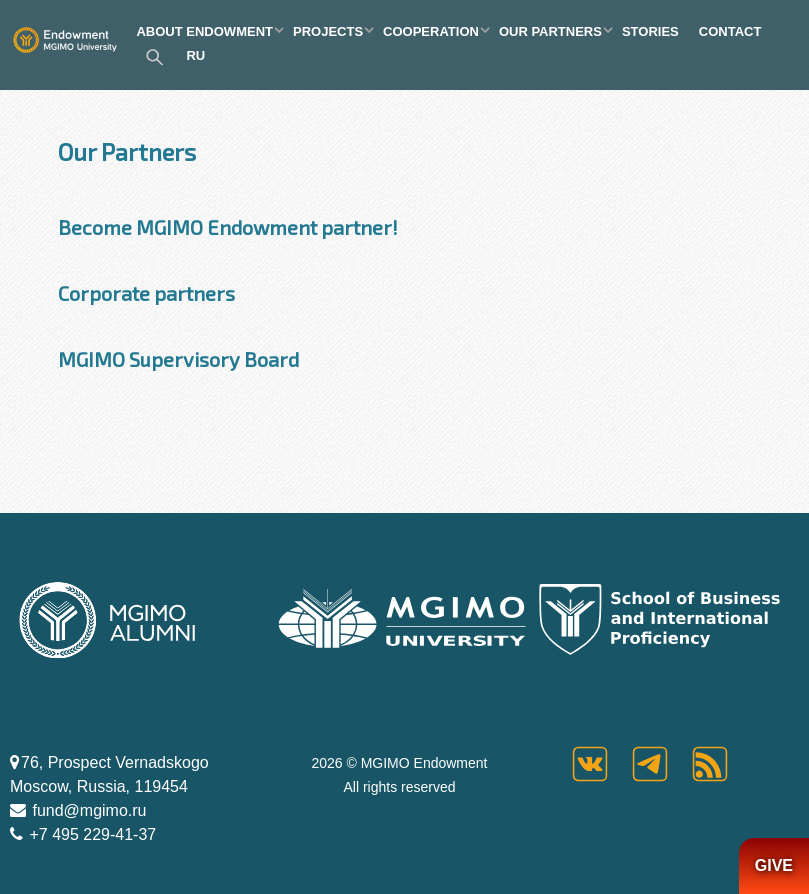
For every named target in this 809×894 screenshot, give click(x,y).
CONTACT (730, 31)
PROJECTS (328, 31)
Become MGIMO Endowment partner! (228, 227)
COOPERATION (431, 31)
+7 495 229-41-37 (90, 834)
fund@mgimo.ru (87, 810)
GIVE (774, 865)
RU (195, 55)
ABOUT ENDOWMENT (204, 31)
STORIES (650, 31)
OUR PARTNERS (550, 31)
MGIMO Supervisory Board (178, 359)
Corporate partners (146, 293)
